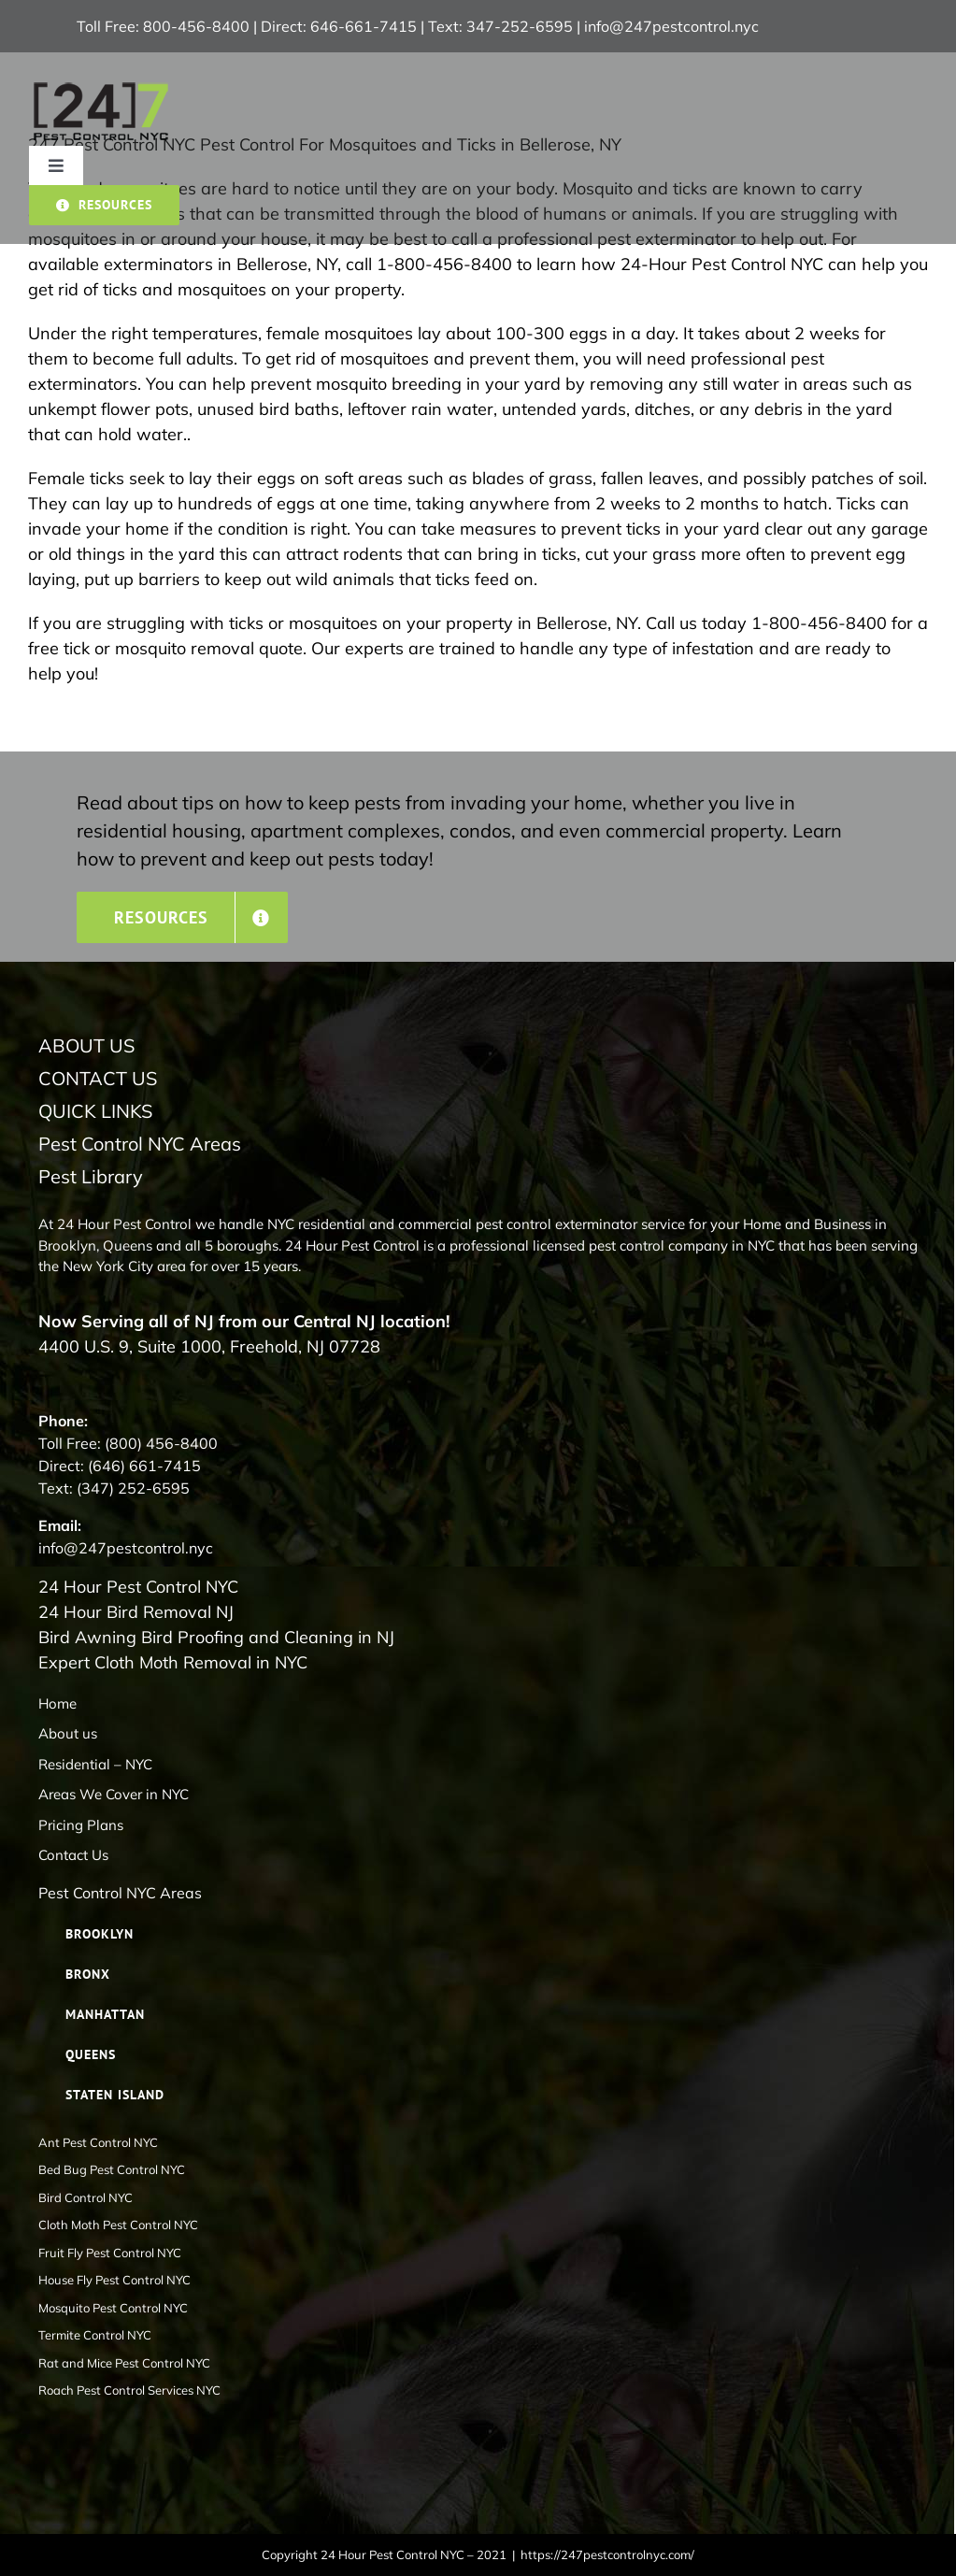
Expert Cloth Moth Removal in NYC (172, 1662)
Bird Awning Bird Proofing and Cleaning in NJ (216, 1637)
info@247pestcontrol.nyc (671, 26)
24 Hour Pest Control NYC (138, 1586)
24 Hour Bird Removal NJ (136, 1612)
